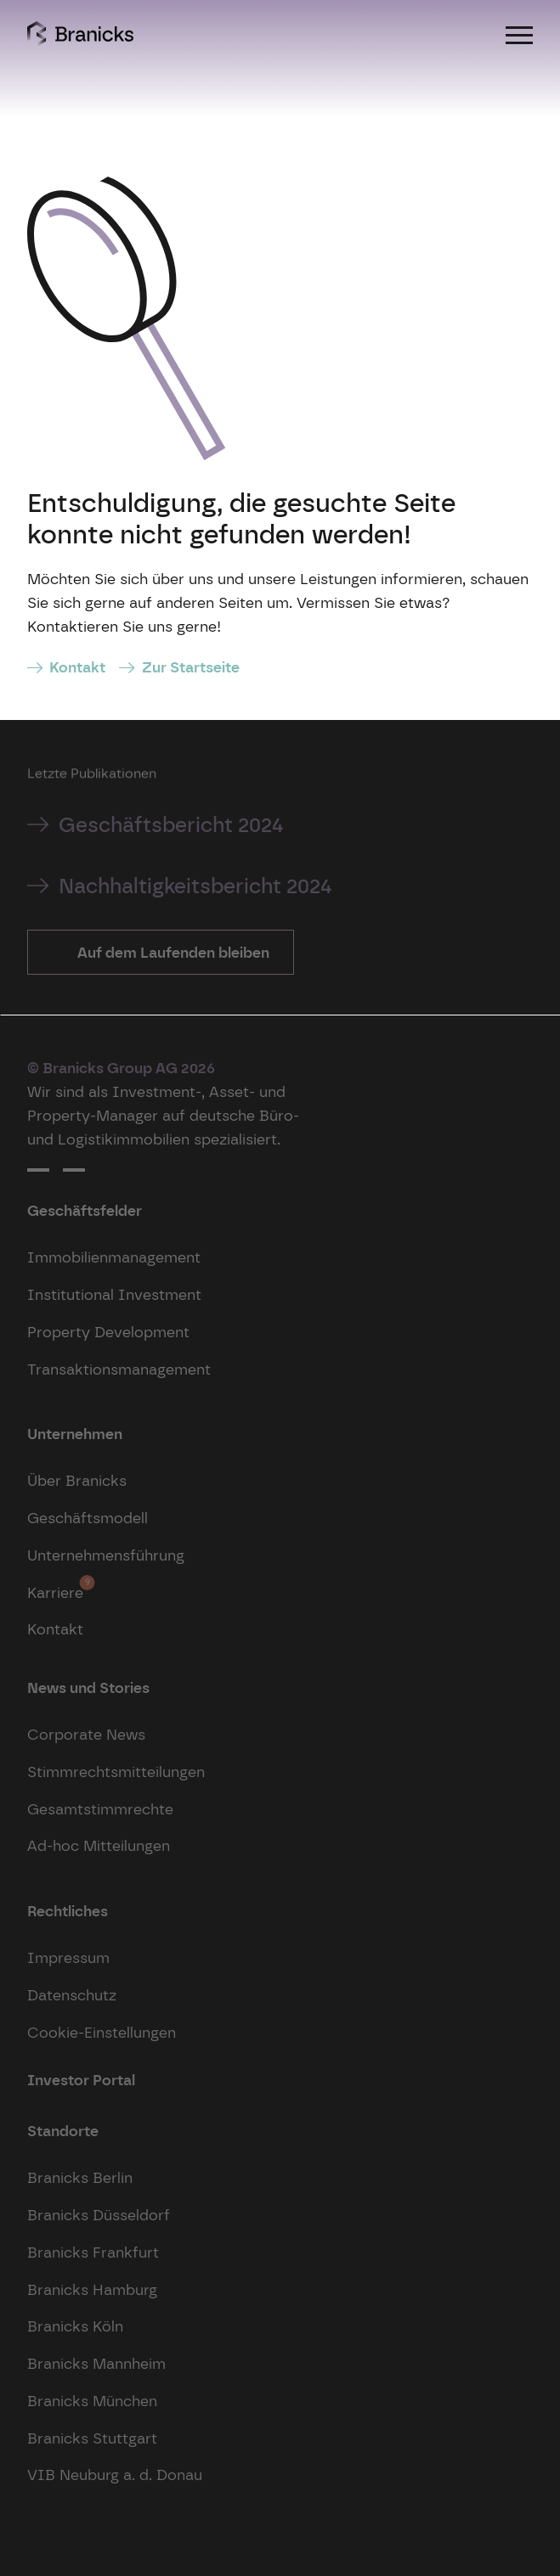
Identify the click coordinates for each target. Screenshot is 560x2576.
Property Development (108, 1332)
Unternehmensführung (105, 1555)
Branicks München (92, 2401)
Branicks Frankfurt (93, 2252)
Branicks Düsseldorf (98, 2215)
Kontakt (77, 667)
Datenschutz (71, 1995)
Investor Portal (81, 2080)
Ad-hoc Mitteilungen (98, 1845)
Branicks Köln (75, 2326)
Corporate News (86, 1734)
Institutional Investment (114, 1294)
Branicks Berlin (80, 2177)
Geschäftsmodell (87, 1518)
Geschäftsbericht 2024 (171, 825)
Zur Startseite (191, 667)
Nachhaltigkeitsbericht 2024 (195, 886)
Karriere (55, 1588)
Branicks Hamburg (92, 2289)
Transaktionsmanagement (119, 1369)
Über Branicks (77, 1480)
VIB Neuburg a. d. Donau (114, 2474)
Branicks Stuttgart (92, 2438)
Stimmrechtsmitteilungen (116, 1771)
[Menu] (519, 34)
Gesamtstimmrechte (100, 1809)
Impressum (68, 1957)
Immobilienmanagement (114, 1257)
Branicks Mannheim (96, 2363)
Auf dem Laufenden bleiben (171, 952)
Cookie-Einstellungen (101, 2032)
